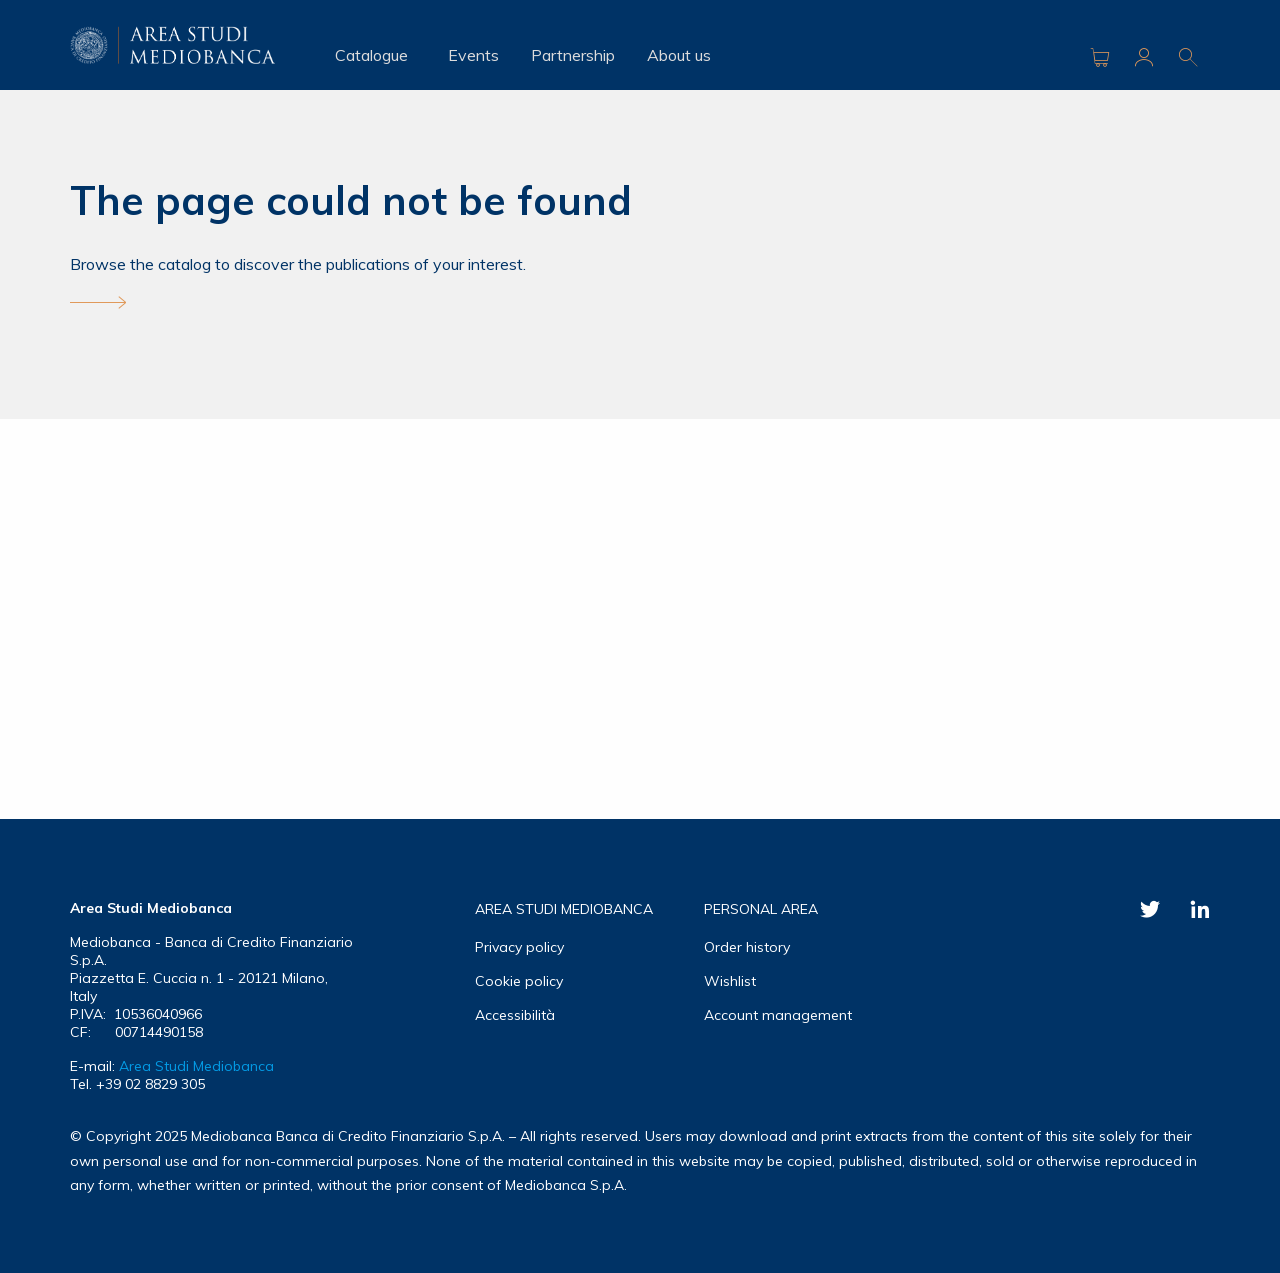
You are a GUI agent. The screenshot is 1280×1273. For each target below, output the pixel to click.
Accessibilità (515, 1015)
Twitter (1150, 909)
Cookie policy (519, 981)
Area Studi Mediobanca (196, 1066)
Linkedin (1200, 909)
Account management (778, 1015)
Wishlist (730, 981)
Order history (747, 947)
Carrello (1100, 57)
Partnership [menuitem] (573, 55)
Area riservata (1144, 57)
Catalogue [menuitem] (371, 55)
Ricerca (1188, 57)
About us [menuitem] (679, 55)
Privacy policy (519, 947)
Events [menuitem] (473, 55)
